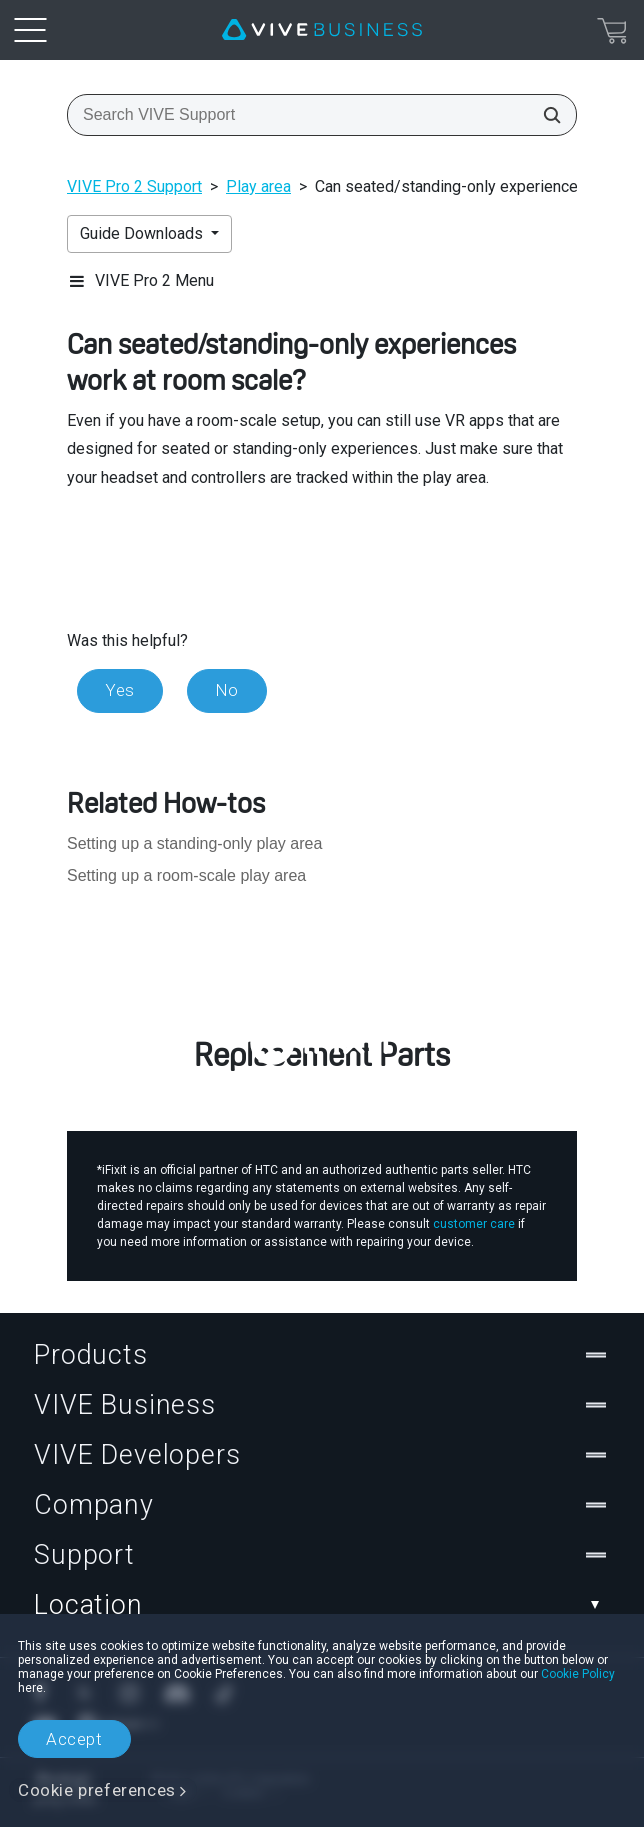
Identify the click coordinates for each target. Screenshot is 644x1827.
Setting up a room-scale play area (186, 875)
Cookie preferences (97, 1790)
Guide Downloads (143, 233)
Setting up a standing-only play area (194, 843)
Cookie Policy (578, 1674)
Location (322, 1605)
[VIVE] (322, 30)
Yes (120, 690)
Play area (258, 186)
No (227, 690)
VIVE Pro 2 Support (134, 186)
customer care (474, 1224)
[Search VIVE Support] (546, 115)
